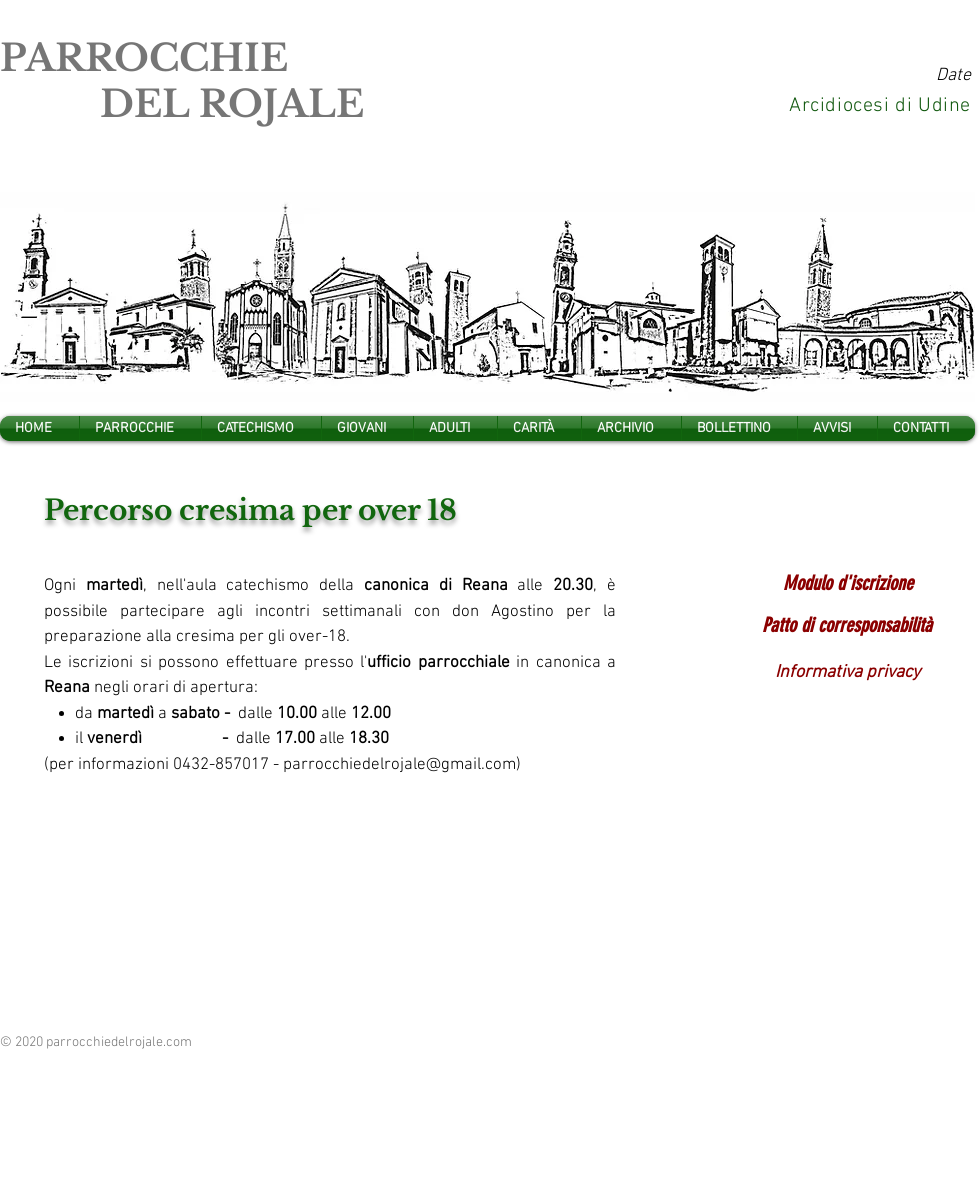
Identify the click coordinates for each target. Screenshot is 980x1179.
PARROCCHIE (144, 58)
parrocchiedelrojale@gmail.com (399, 765)
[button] (140, 428)
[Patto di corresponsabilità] (847, 625)
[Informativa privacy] (847, 673)
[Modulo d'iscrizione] (847, 583)
